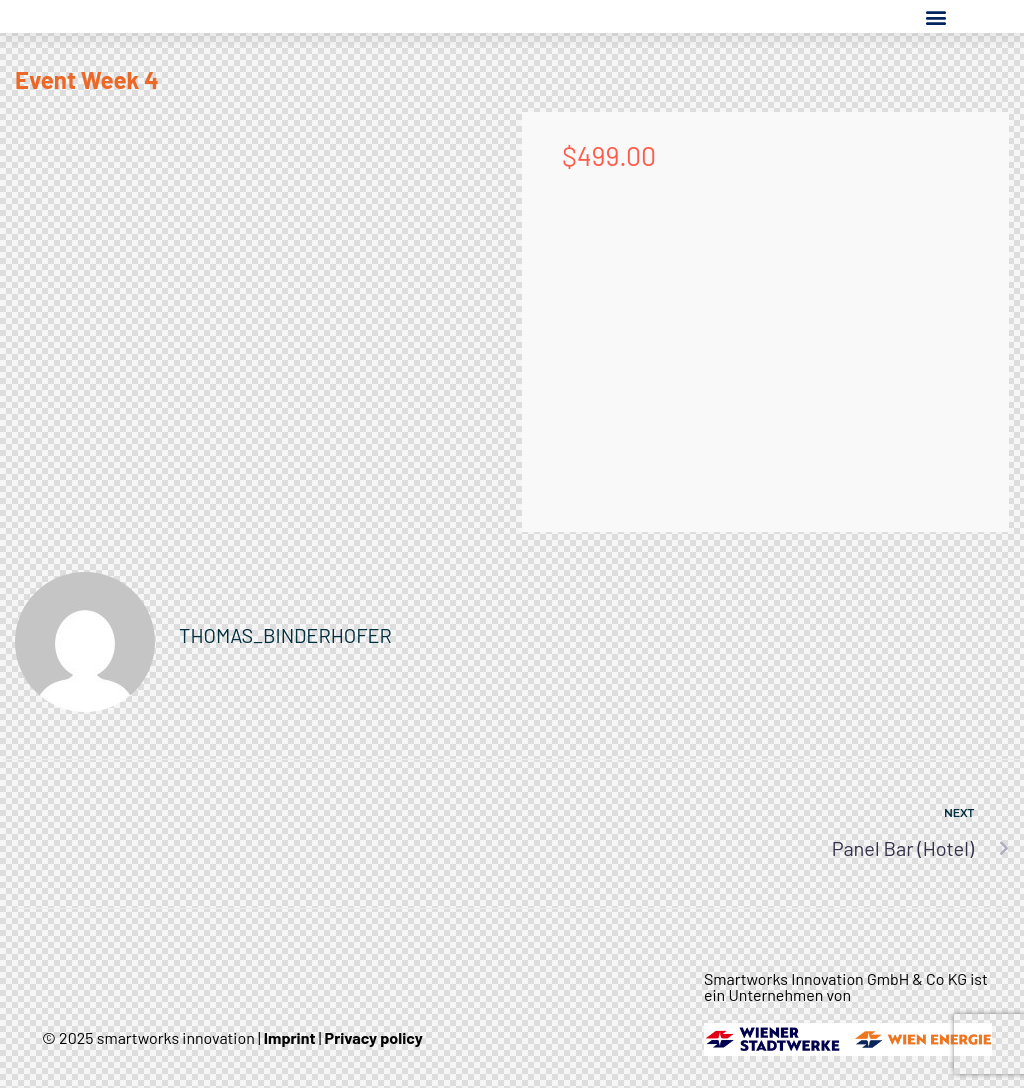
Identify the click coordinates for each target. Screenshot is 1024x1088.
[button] (935, 16)
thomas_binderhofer (285, 635)
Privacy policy (374, 1037)
